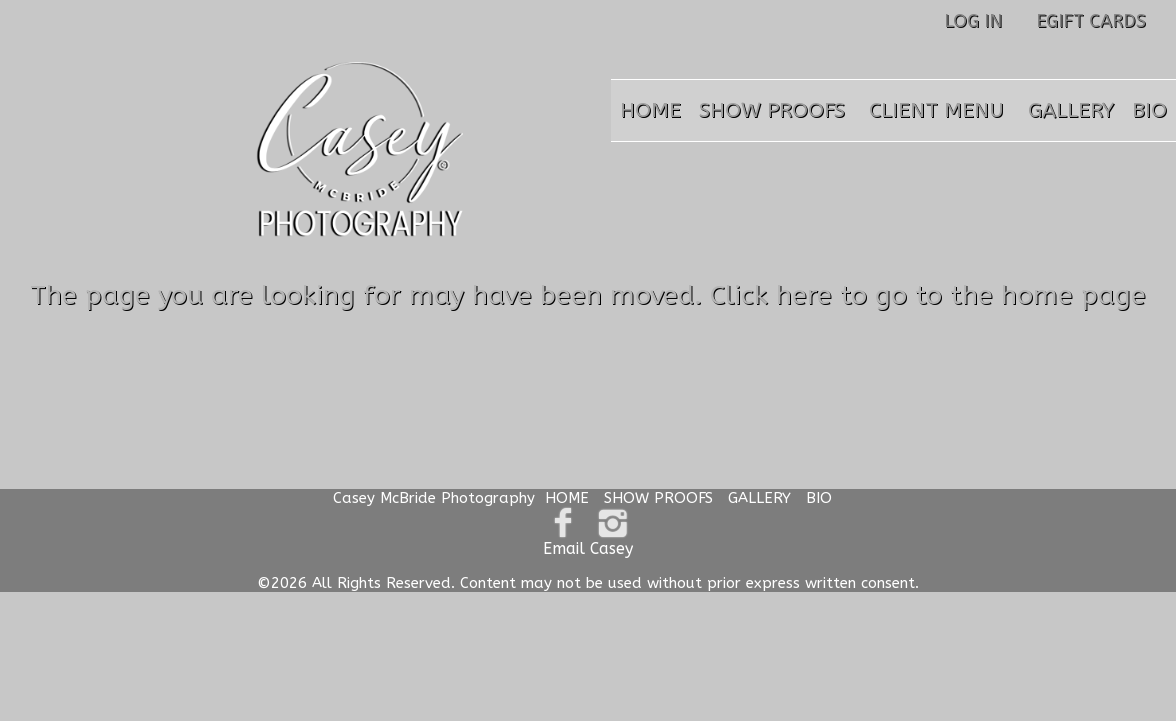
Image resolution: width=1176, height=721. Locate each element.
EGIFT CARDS (1091, 21)
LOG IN (973, 21)
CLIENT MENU (936, 110)
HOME (650, 110)
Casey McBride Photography (434, 498)
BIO (1149, 110)
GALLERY (1071, 110)
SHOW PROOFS (772, 110)
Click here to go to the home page (928, 295)
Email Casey (588, 548)
